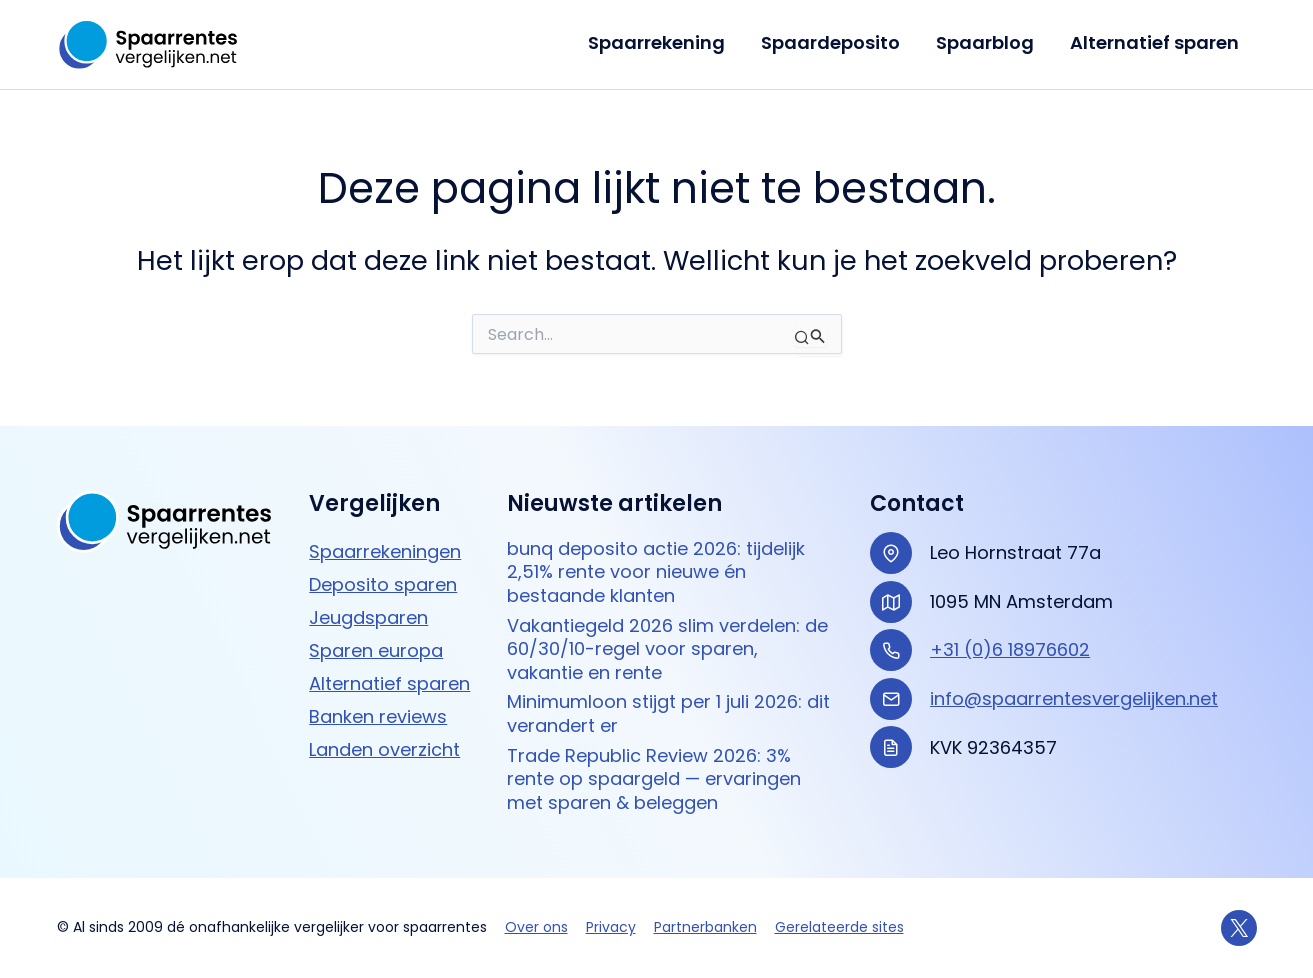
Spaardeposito (830, 42)
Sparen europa (376, 650)
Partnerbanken (705, 927)
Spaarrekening (656, 42)
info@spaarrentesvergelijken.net (1074, 698)
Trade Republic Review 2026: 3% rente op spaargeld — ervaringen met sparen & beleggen (654, 779)
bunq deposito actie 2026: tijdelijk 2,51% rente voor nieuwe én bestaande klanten (656, 572)
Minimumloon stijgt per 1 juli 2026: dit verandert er (668, 713)
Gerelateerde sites (839, 927)
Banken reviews (378, 716)
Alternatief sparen (1154, 42)
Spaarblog (985, 42)
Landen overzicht (384, 749)
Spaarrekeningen (385, 551)
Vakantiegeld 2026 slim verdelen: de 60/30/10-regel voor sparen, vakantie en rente (667, 649)
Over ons (536, 927)
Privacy (611, 927)
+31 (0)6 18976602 (1010, 649)
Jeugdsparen (368, 617)
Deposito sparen (383, 584)
